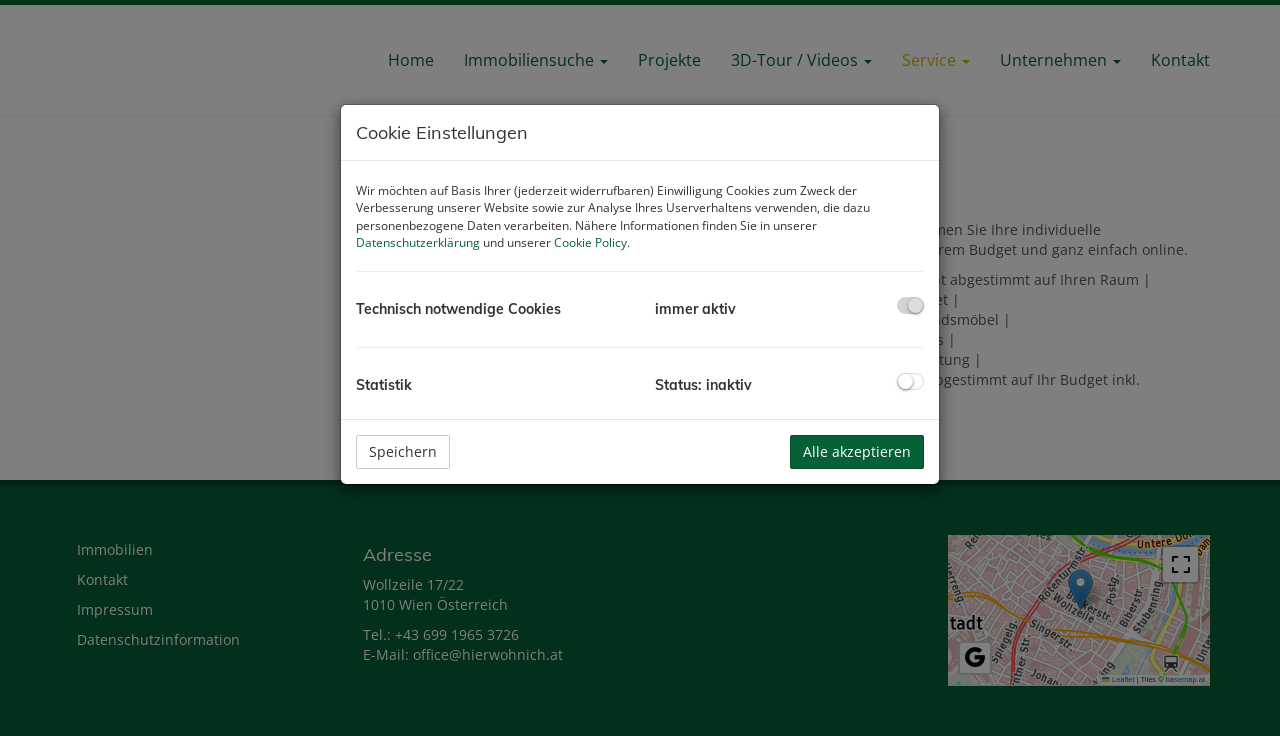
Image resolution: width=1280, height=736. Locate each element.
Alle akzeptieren (857, 451)
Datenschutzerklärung (418, 242)
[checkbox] (910, 305)
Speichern (403, 451)
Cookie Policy (590, 242)
